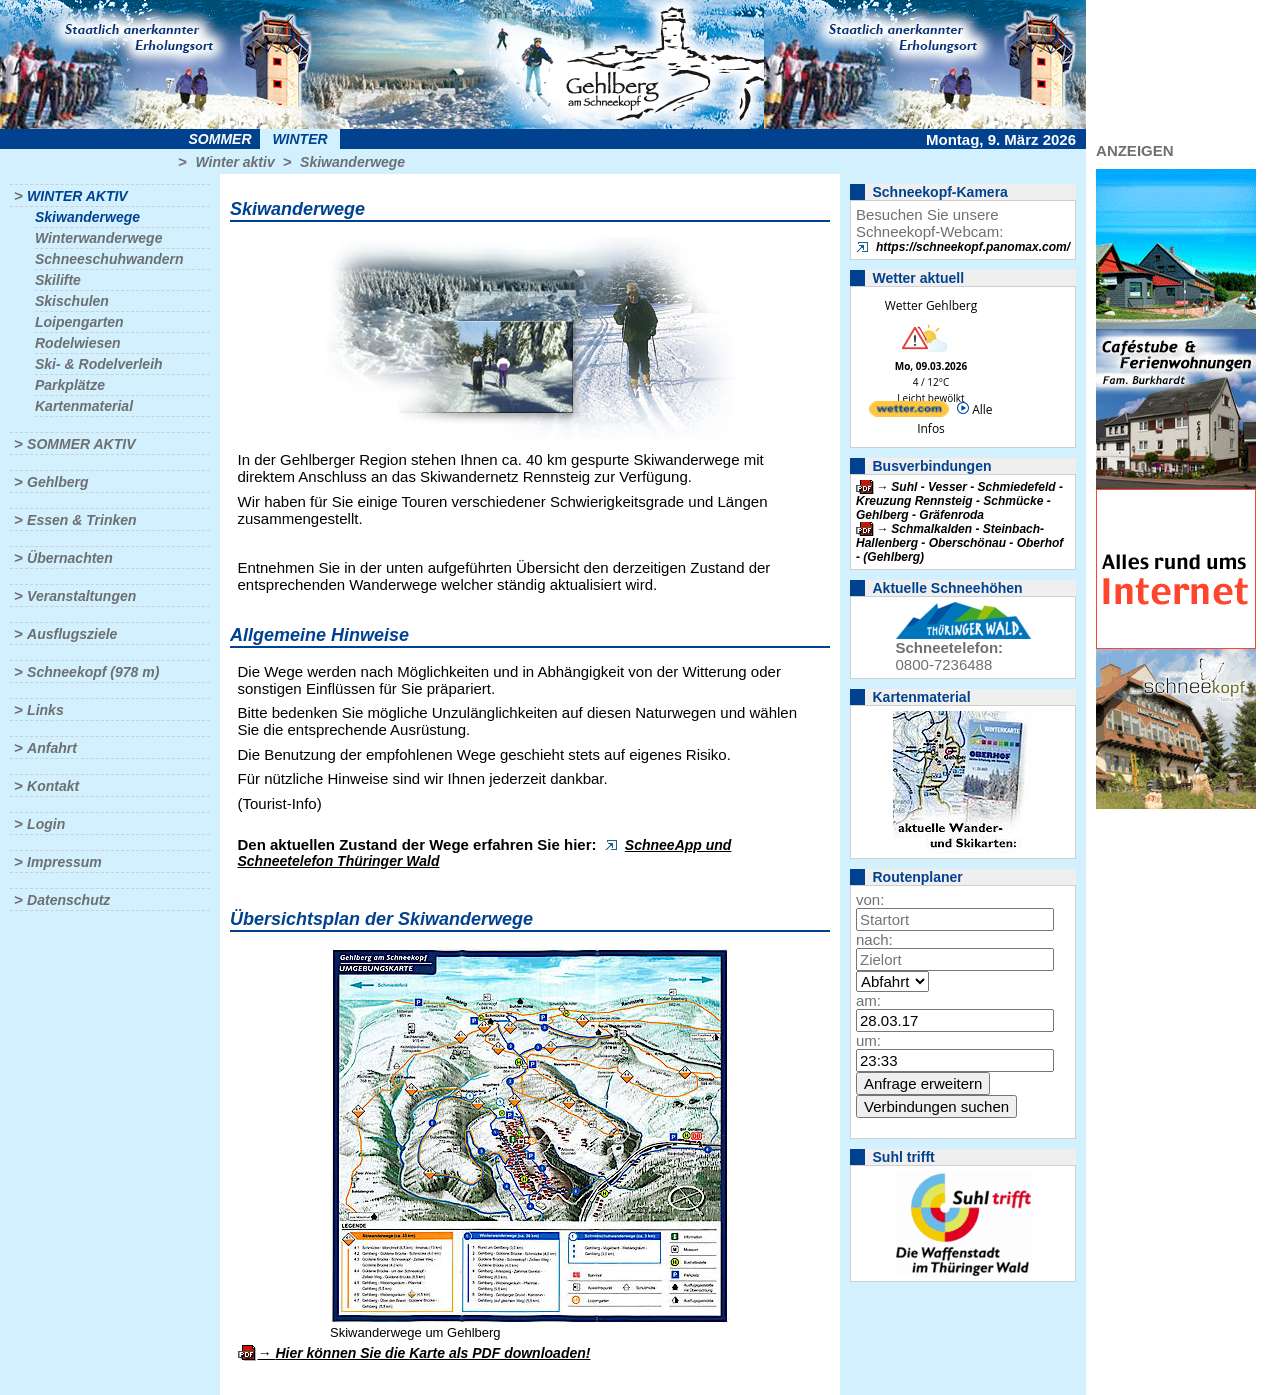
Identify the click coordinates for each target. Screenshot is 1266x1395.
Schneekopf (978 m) (93, 672)
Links (45, 710)
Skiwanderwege (352, 162)
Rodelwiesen (78, 343)
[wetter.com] (909, 412)
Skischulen (72, 301)
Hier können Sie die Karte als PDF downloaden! (432, 1353)
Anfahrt (52, 748)
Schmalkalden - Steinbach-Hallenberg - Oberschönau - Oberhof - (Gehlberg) (959, 543)
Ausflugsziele (72, 634)
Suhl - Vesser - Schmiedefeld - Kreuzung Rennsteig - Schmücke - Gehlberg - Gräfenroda (959, 501)
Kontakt (53, 786)
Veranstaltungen (81, 596)
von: (870, 899)
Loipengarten (79, 322)
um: (868, 1040)
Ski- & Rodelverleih (99, 364)
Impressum (64, 862)
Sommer (220, 139)
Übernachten (70, 558)
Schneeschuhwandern (109, 259)
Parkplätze (70, 385)
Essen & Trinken (81, 520)
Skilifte (58, 280)
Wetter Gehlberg (931, 305)
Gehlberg (57, 482)
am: (868, 1000)
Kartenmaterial (84, 406)
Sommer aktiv (81, 444)
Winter (299, 139)
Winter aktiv (234, 162)
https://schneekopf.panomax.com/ (973, 247)
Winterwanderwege (98, 238)
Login (46, 824)
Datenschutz (68, 900)
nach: (874, 939)
